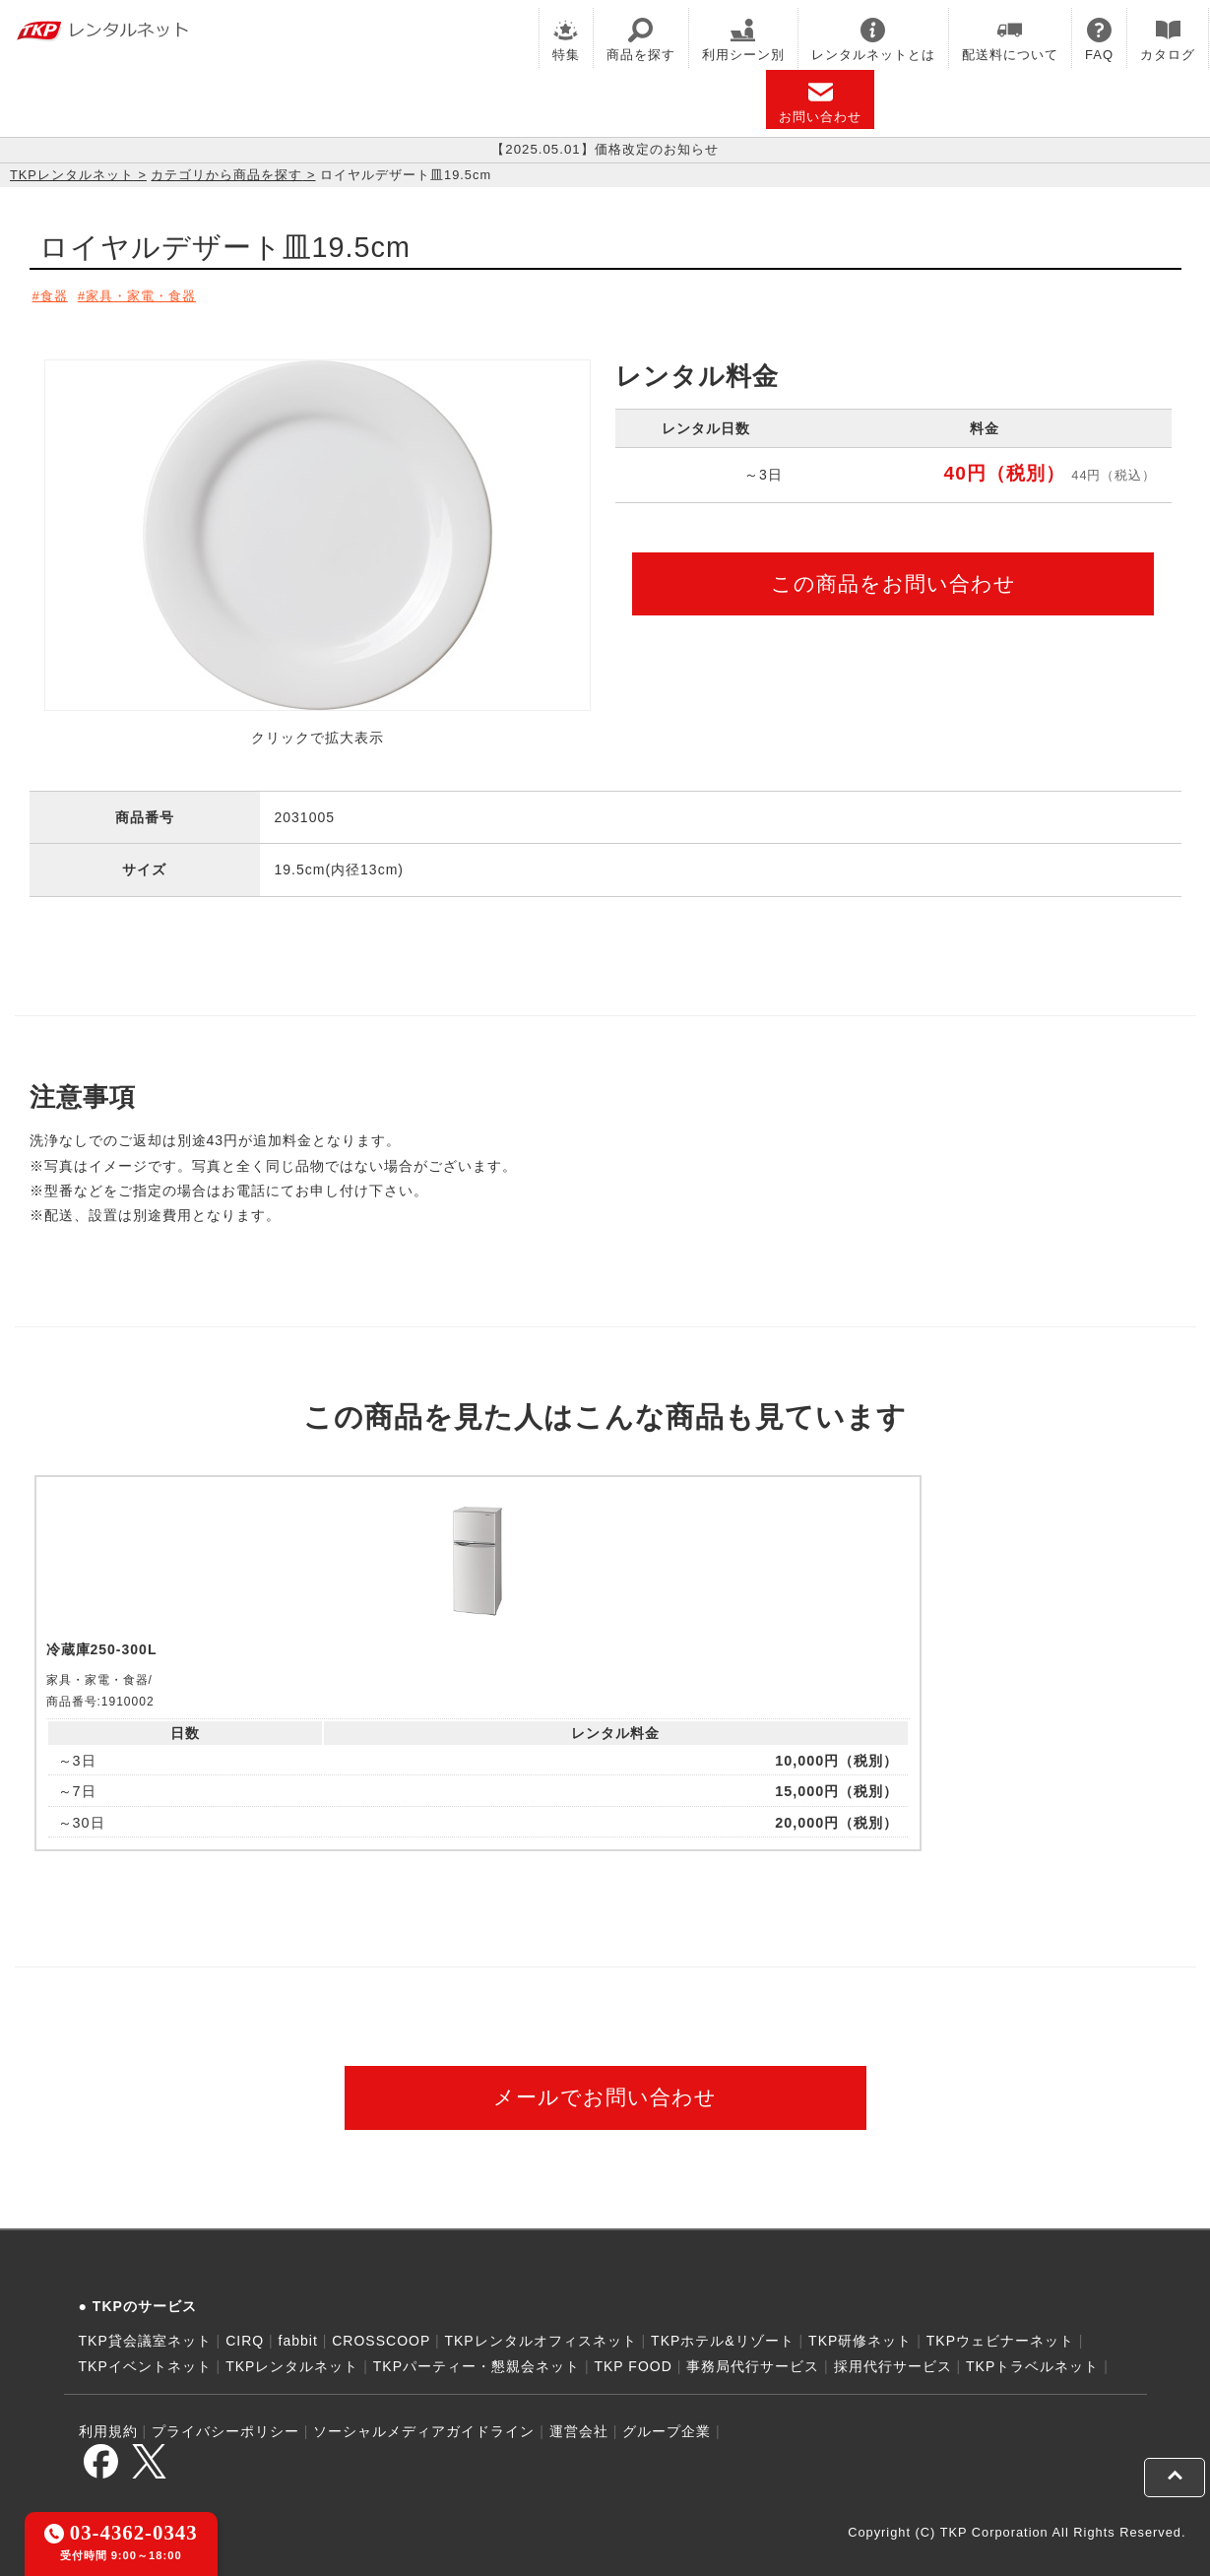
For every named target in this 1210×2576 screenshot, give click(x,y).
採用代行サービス (893, 2358)
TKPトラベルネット (1032, 2358)
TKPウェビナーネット (1000, 2334)
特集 (566, 40)
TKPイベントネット (145, 2358)
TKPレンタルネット (72, 174)
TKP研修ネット (860, 2334)
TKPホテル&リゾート (723, 2334)
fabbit (298, 2334)
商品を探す (640, 40)
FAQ (1099, 40)
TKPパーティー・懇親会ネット (476, 2358)
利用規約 (108, 2424)
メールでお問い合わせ (605, 2090)
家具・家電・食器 (153, 295)
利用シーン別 (743, 40)
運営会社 (578, 2424)
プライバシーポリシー (225, 2424)
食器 (55, 295)
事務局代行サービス (752, 2358)
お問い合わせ (820, 102)
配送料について (1010, 40)
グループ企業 (666, 2424)
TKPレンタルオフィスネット (540, 2334)
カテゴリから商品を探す (226, 174)
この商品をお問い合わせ (893, 579)
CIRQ (244, 2334)
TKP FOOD (632, 2358)
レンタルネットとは (873, 40)
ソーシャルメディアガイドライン (424, 2424)
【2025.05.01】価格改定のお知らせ (605, 150)
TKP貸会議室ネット (145, 2334)
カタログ (1167, 40)
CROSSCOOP (381, 2334)
